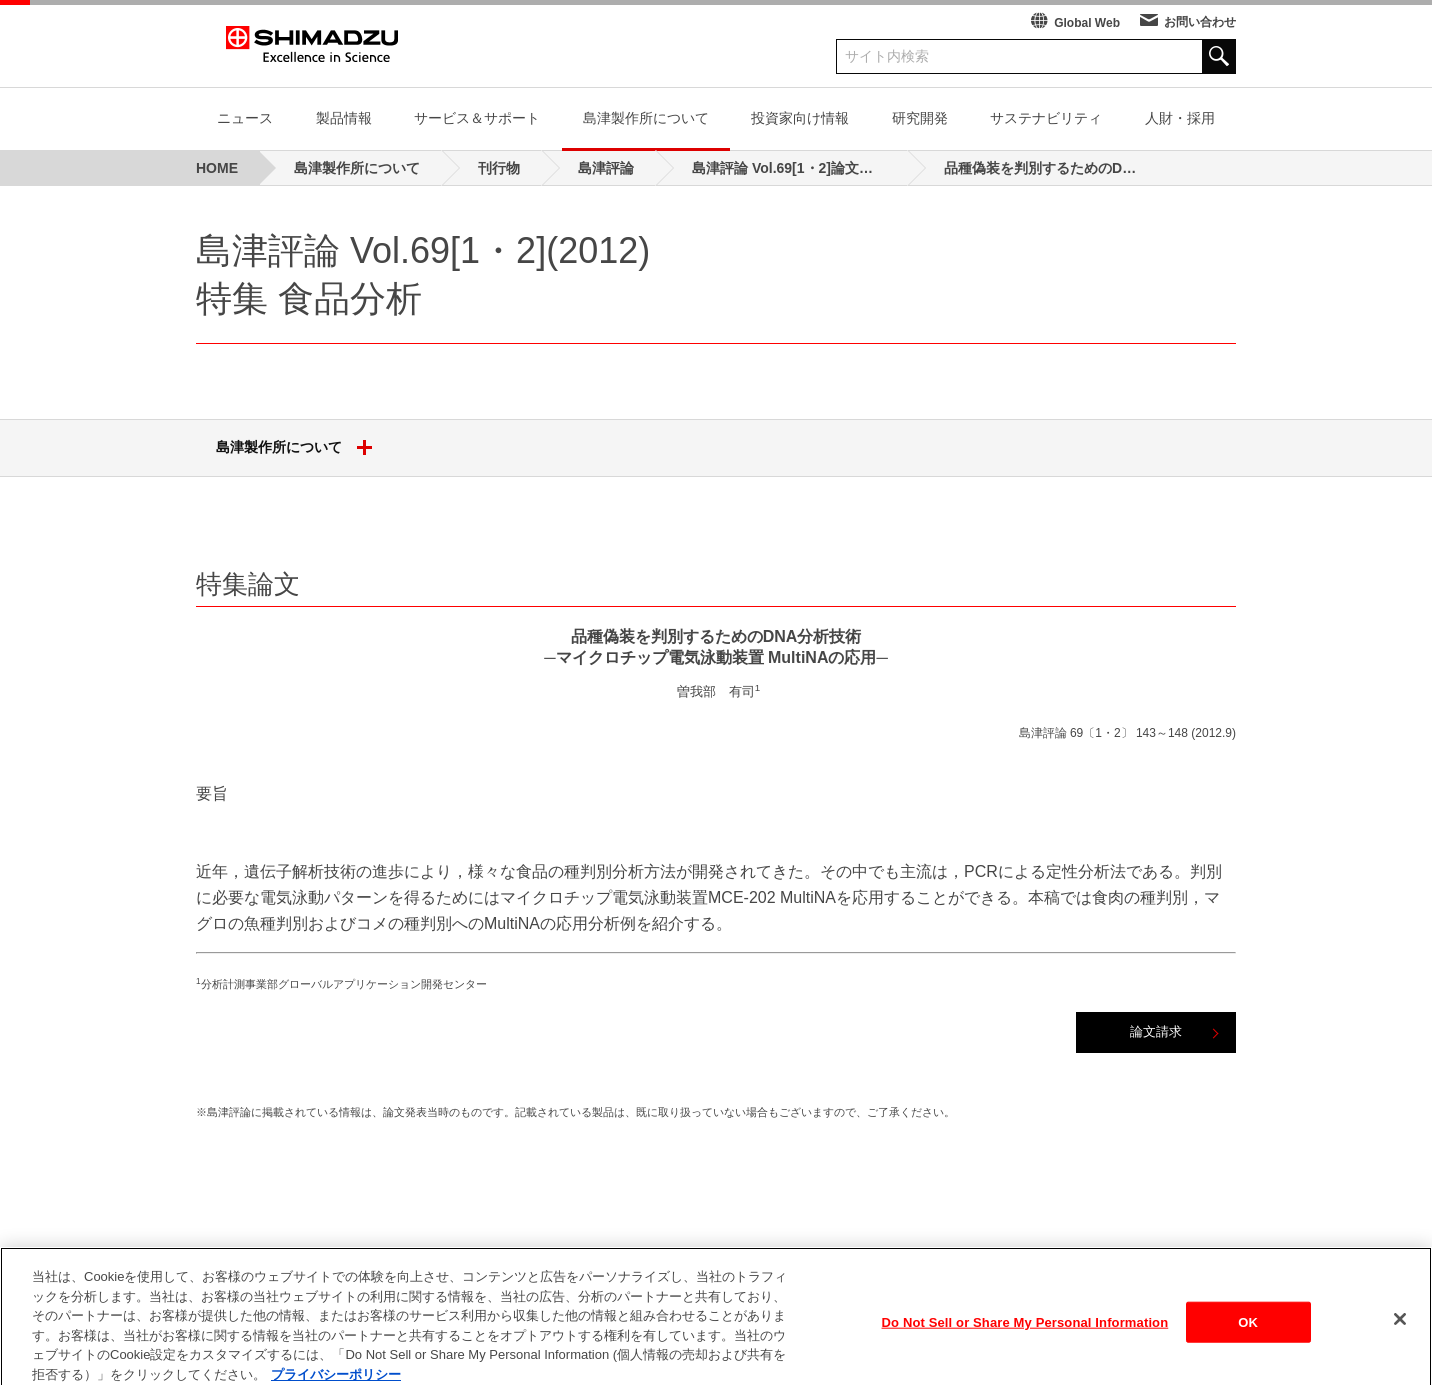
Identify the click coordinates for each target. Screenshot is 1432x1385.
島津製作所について (646, 118)
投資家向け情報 (800, 118)
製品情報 (344, 118)
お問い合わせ (1200, 22)
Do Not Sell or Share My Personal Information (1025, 1335)
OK (1248, 1335)
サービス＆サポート (477, 118)
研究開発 (920, 118)
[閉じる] (1400, 1332)
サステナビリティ (1046, 118)
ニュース (245, 118)
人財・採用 (1180, 118)
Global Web (1087, 23)
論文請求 (1156, 1031)
